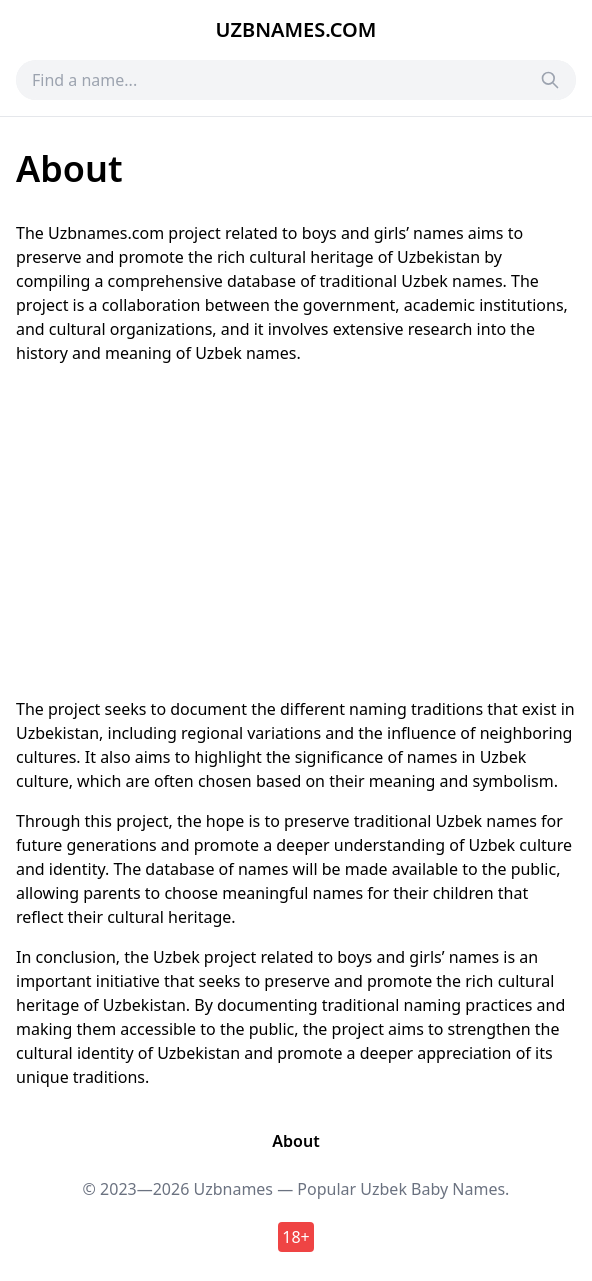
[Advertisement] (296, 531)
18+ (295, 1237)
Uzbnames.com (296, 29)
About (295, 1141)
